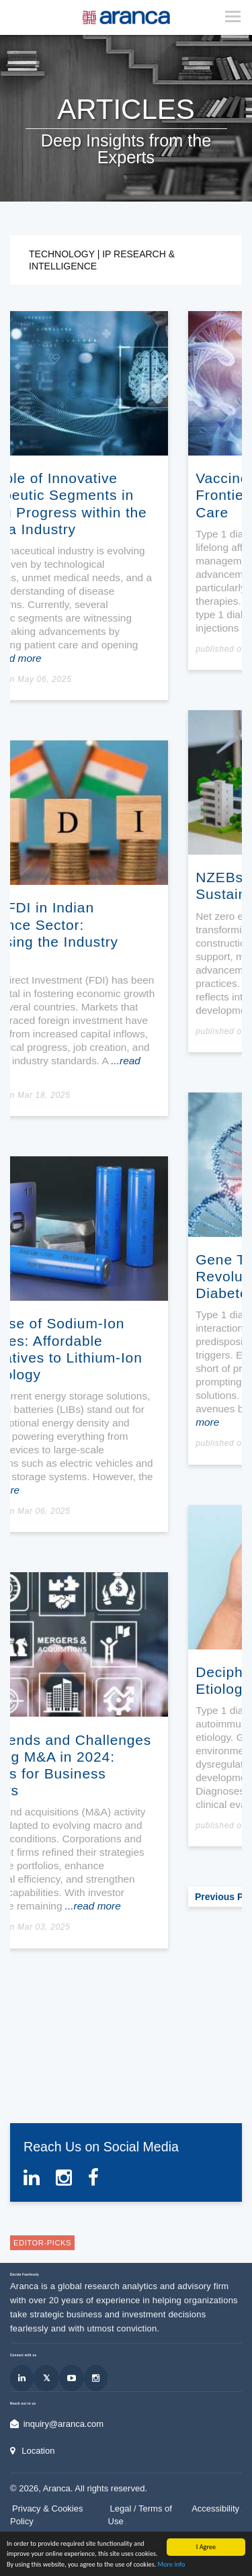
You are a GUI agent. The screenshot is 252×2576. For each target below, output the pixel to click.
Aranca (57, 2519)
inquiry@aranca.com (63, 2454)
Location (38, 2480)
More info (171, 2564)
